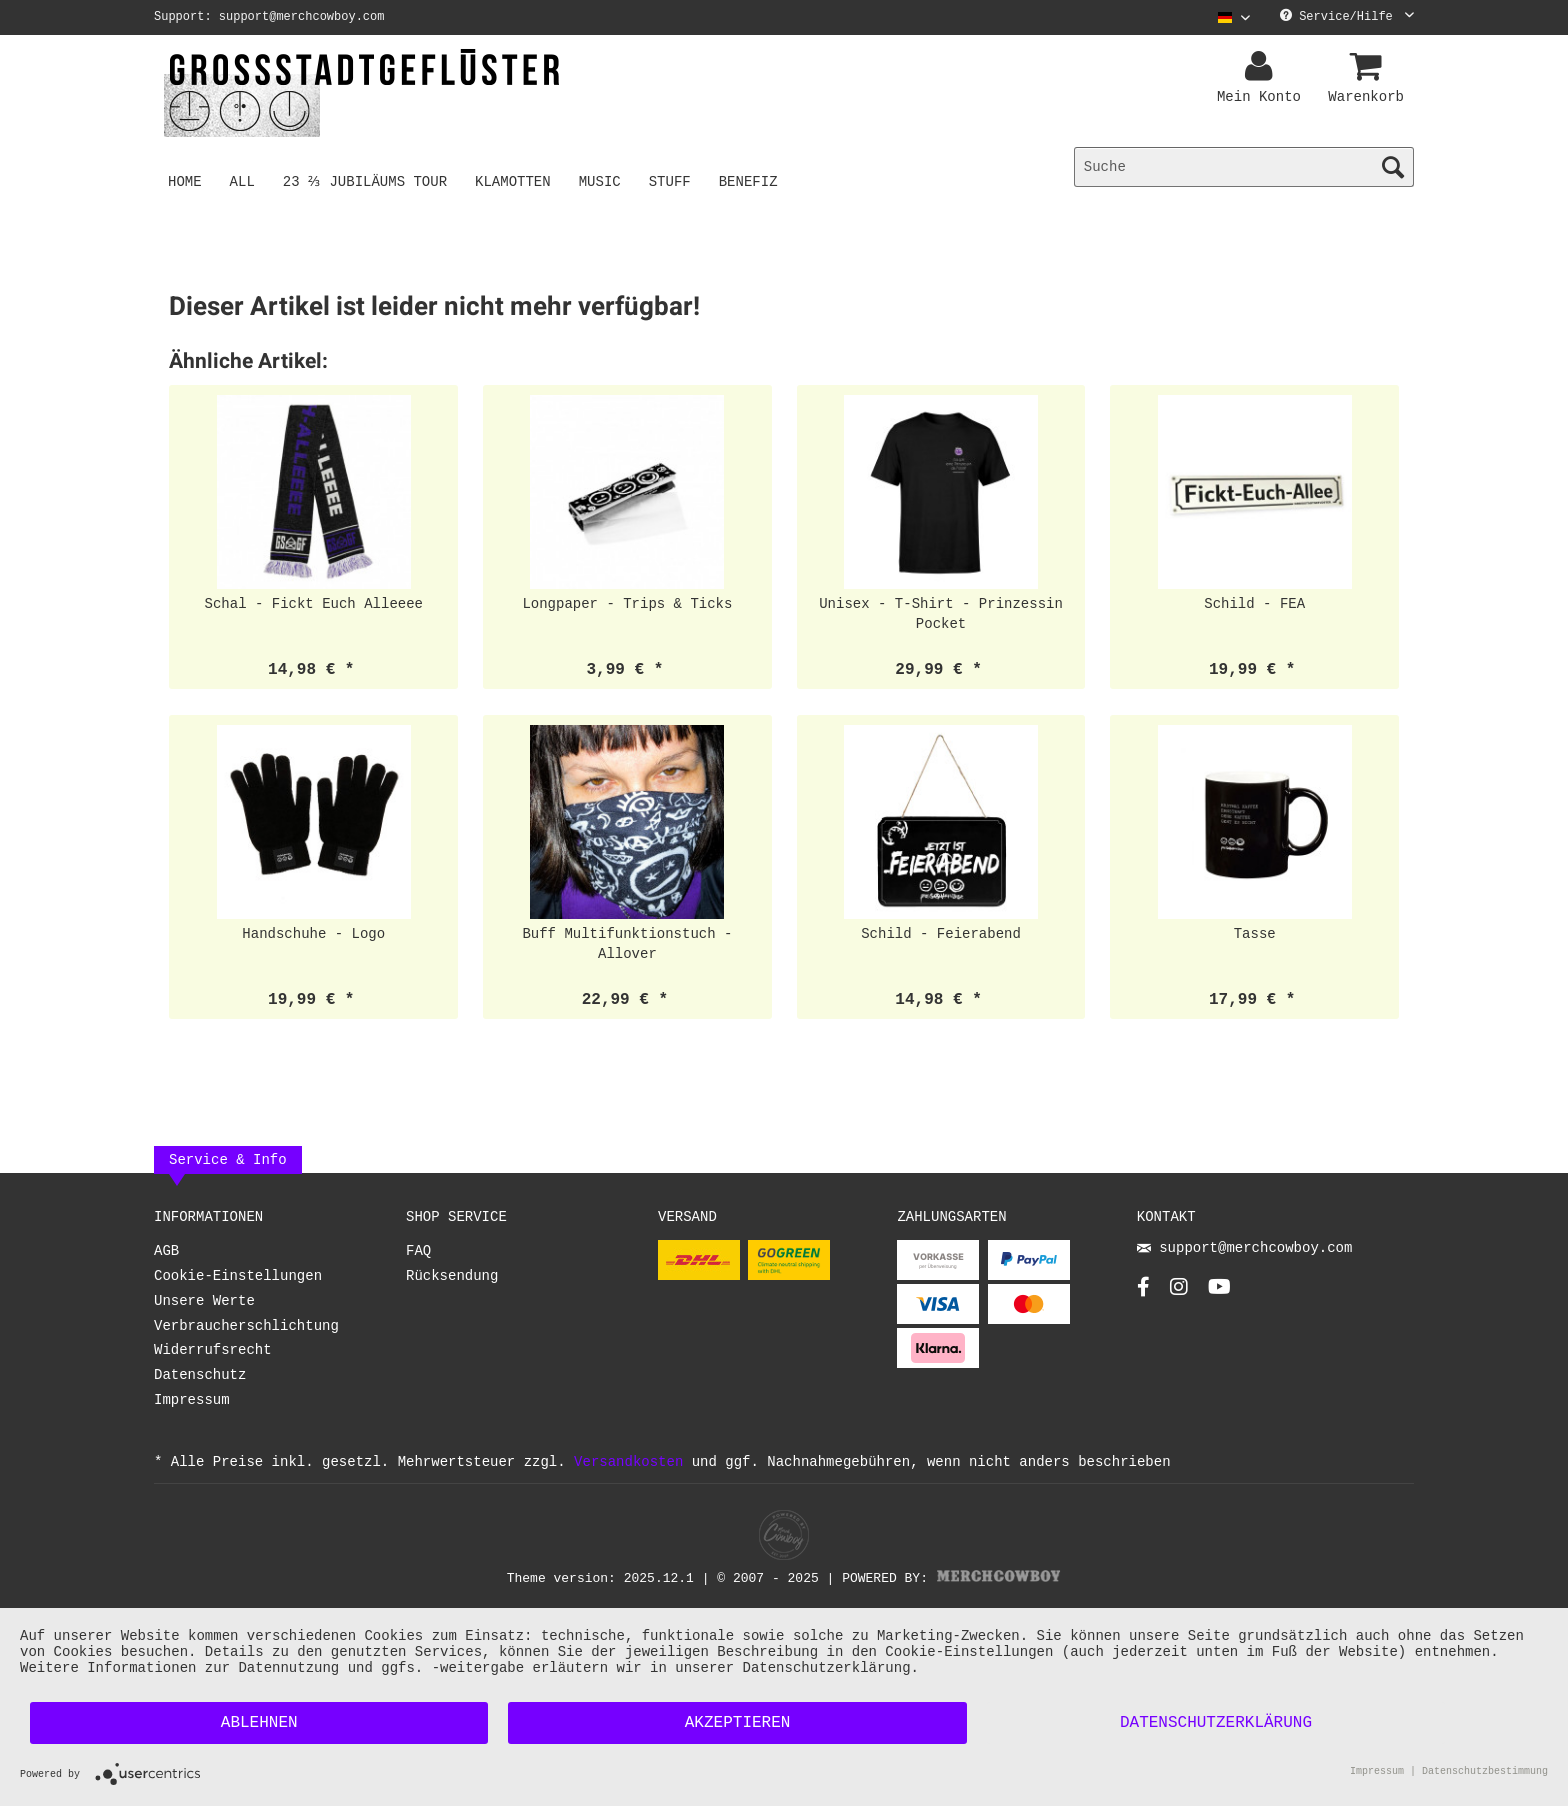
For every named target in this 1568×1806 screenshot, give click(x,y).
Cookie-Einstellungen (238, 1276)
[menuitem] (1226, 17)
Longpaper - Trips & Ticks (627, 603)
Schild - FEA (1254, 603)
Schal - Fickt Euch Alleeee (314, 603)
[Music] (603, 180)
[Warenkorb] (1369, 67)
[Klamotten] (517, 180)
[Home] (185, 180)
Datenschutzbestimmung (1485, 1773)
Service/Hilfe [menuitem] (1347, 17)
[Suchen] (1393, 167)
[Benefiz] (751, 180)
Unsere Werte (204, 1301)
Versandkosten (628, 1461)
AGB (166, 1251)
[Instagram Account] (1179, 1292)
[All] (242, 180)
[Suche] (1244, 167)
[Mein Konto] (1262, 67)
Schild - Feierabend (941, 933)
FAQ (418, 1251)
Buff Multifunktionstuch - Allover (627, 943)
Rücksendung (452, 1276)
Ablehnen (259, 1723)
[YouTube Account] (1219, 1292)
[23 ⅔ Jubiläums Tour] (367, 180)
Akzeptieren (738, 1723)
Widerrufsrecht (213, 1350)
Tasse (1255, 933)
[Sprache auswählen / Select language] (1234, 17)
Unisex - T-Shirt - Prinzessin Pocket (941, 613)
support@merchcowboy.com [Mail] (1245, 1249)
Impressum (192, 1400)
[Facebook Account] (1143, 1292)
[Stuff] (673, 180)
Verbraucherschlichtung (246, 1326)
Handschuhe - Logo (313, 933)
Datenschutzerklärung (1216, 1723)
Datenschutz (200, 1375)
